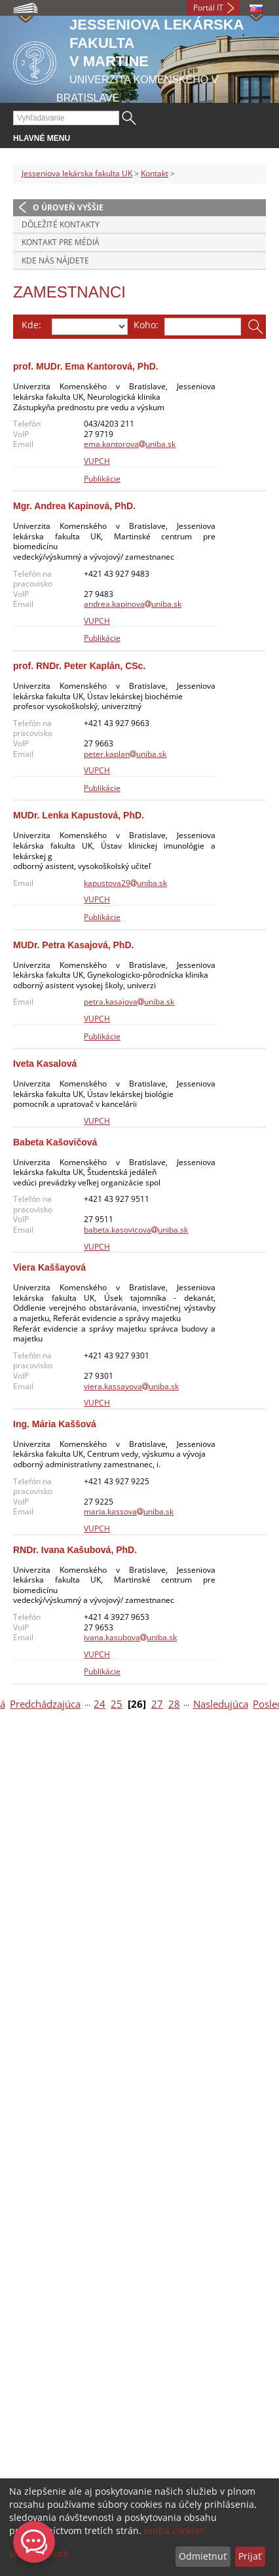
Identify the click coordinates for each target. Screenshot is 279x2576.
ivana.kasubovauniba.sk (130, 1637)
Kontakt (154, 173)
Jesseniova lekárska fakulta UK (77, 173)
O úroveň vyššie (68, 207)
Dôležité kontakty (61, 224)
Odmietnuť (203, 2556)
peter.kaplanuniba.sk (125, 753)
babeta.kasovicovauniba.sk (136, 1229)
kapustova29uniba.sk (125, 883)
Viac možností (39, 2553)
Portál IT (208, 7)
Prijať (249, 2556)
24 (99, 1704)
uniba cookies (174, 2530)
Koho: (146, 324)
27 (157, 1704)
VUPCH (97, 461)
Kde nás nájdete (55, 260)
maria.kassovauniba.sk (129, 1511)
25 (116, 1704)
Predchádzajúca (45, 1704)
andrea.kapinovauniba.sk (132, 603)
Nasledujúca (220, 1704)
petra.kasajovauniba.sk (129, 1001)
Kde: (31, 324)
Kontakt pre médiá (61, 242)
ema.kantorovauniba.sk (130, 444)
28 (174, 1704)
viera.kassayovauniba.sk (131, 1386)
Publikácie (102, 478)
